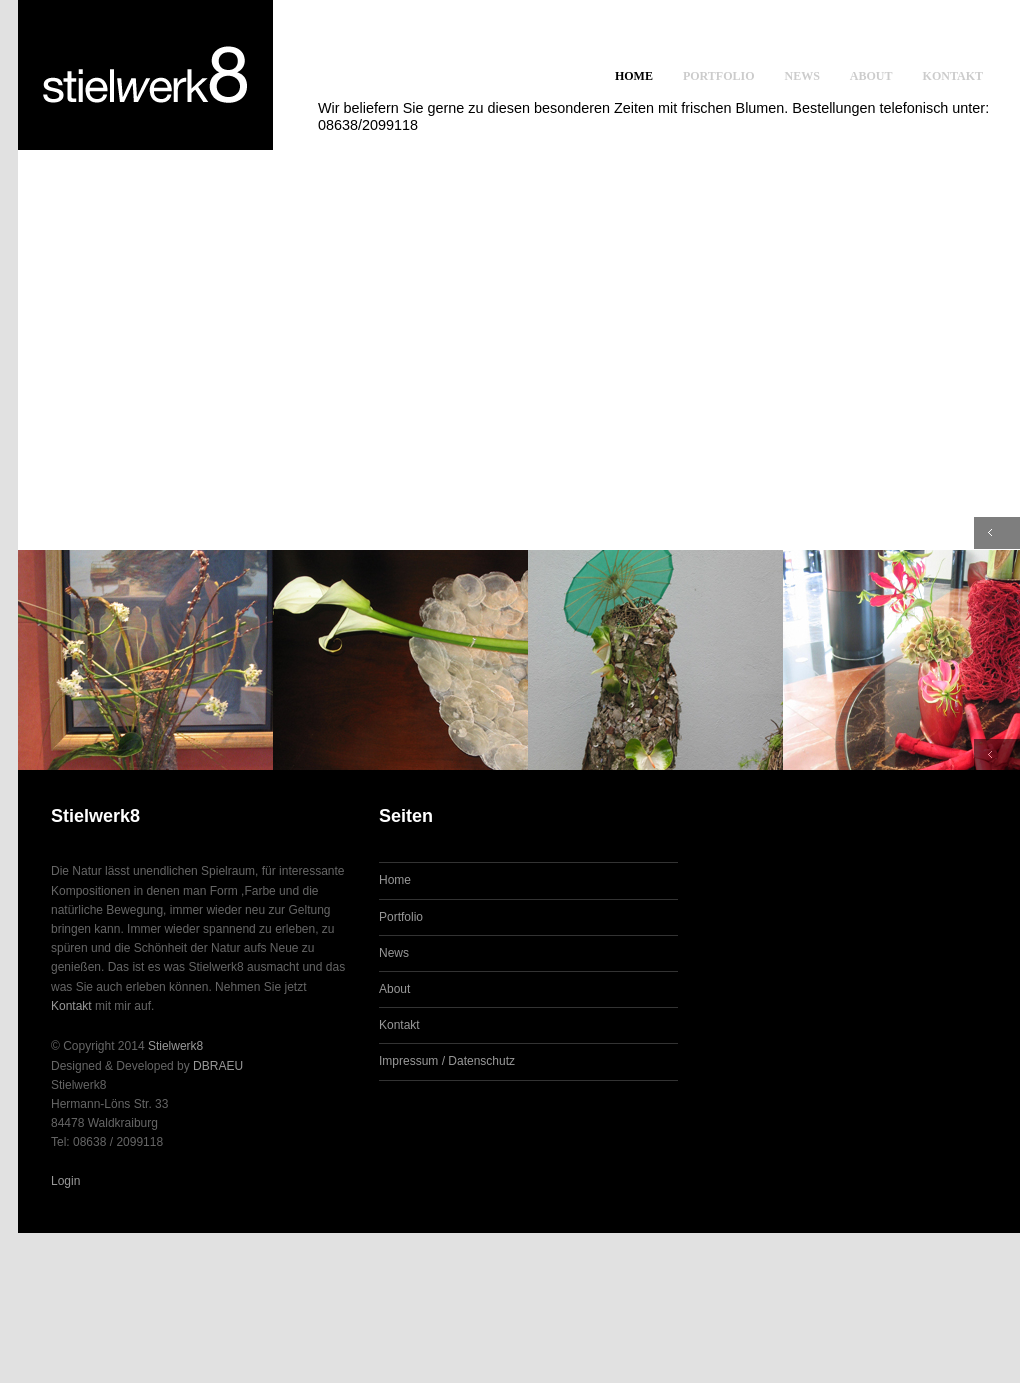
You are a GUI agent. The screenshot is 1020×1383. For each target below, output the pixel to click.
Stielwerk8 (175, 1046)
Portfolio (719, 76)
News (802, 76)
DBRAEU (218, 1066)
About (871, 76)
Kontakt (953, 76)
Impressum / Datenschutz (447, 1061)
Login (65, 1181)
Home (634, 76)
